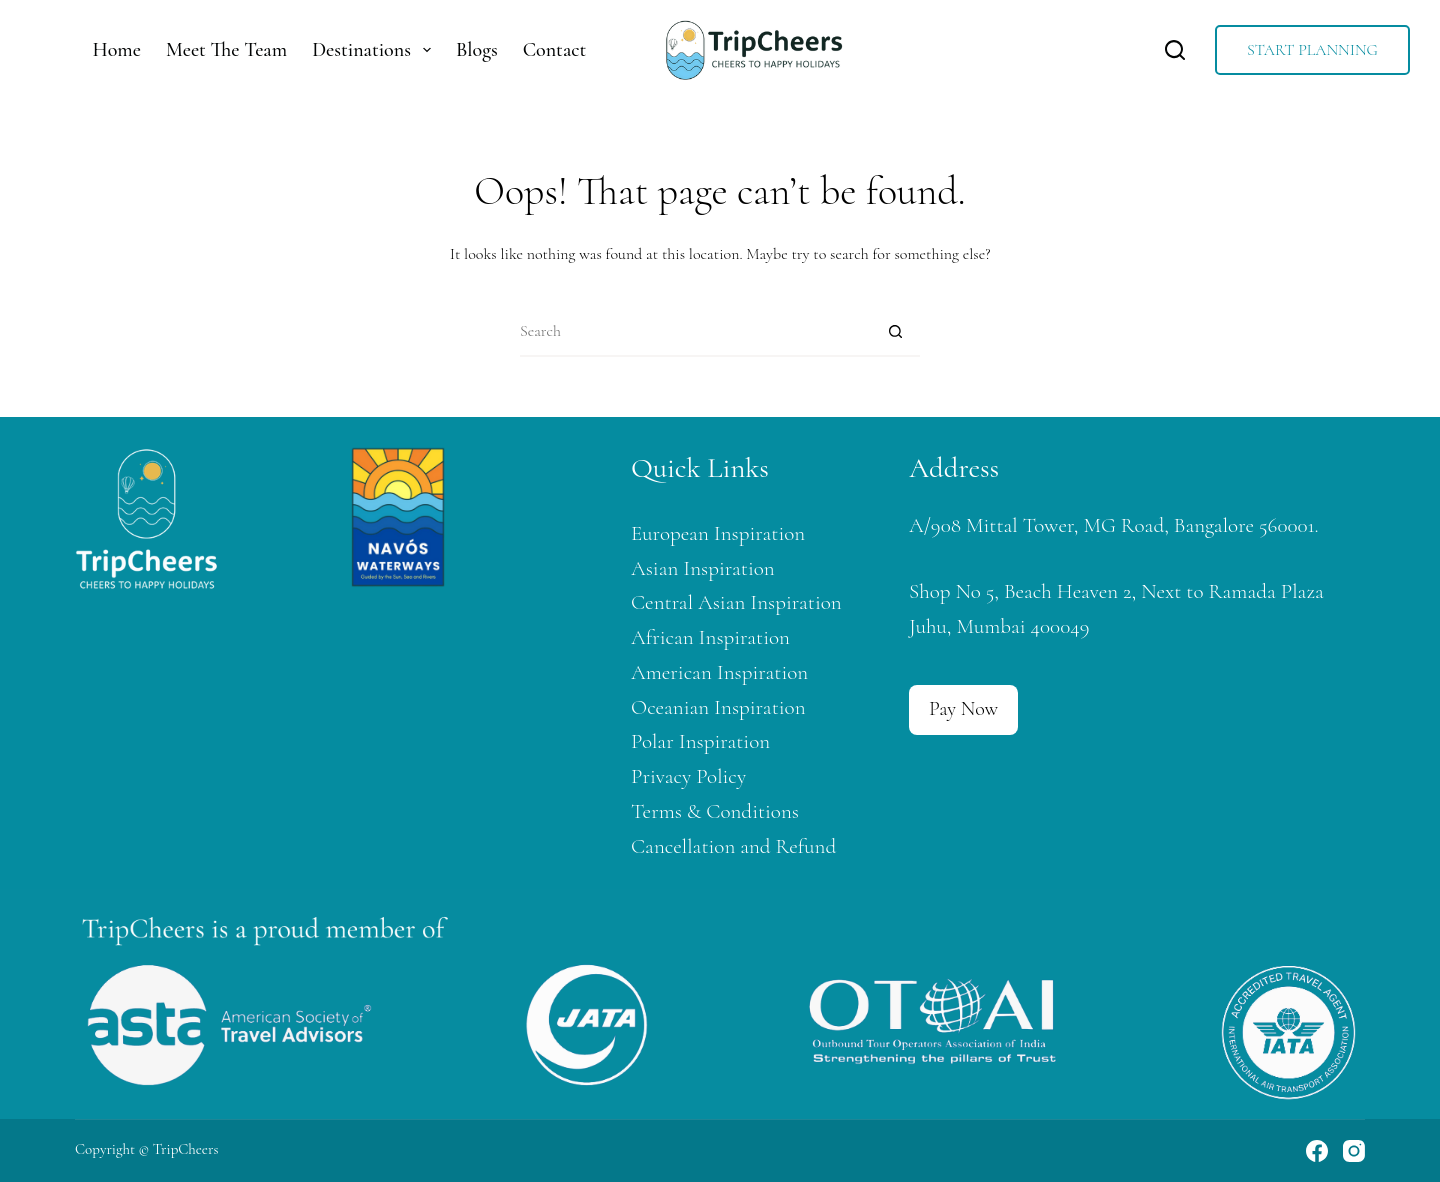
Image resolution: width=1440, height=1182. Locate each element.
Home (117, 50)
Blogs (477, 50)
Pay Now (963, 709)
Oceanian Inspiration (718, 707)
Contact (555, 50)
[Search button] (895, 332)
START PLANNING (1312, 50)
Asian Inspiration (703, 568)
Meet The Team (226, 50)
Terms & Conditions (715, 811)
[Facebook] (1317, 1151)
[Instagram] (1354, 1151)
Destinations (375, 50)
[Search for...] (695, 332)
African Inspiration (710, 637)
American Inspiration (719, 672)
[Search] (1175, 50)
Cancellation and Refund (733, 846)
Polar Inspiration (700, 741)
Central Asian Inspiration (736, 602)
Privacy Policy (688, 776)
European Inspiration (718, 533)
